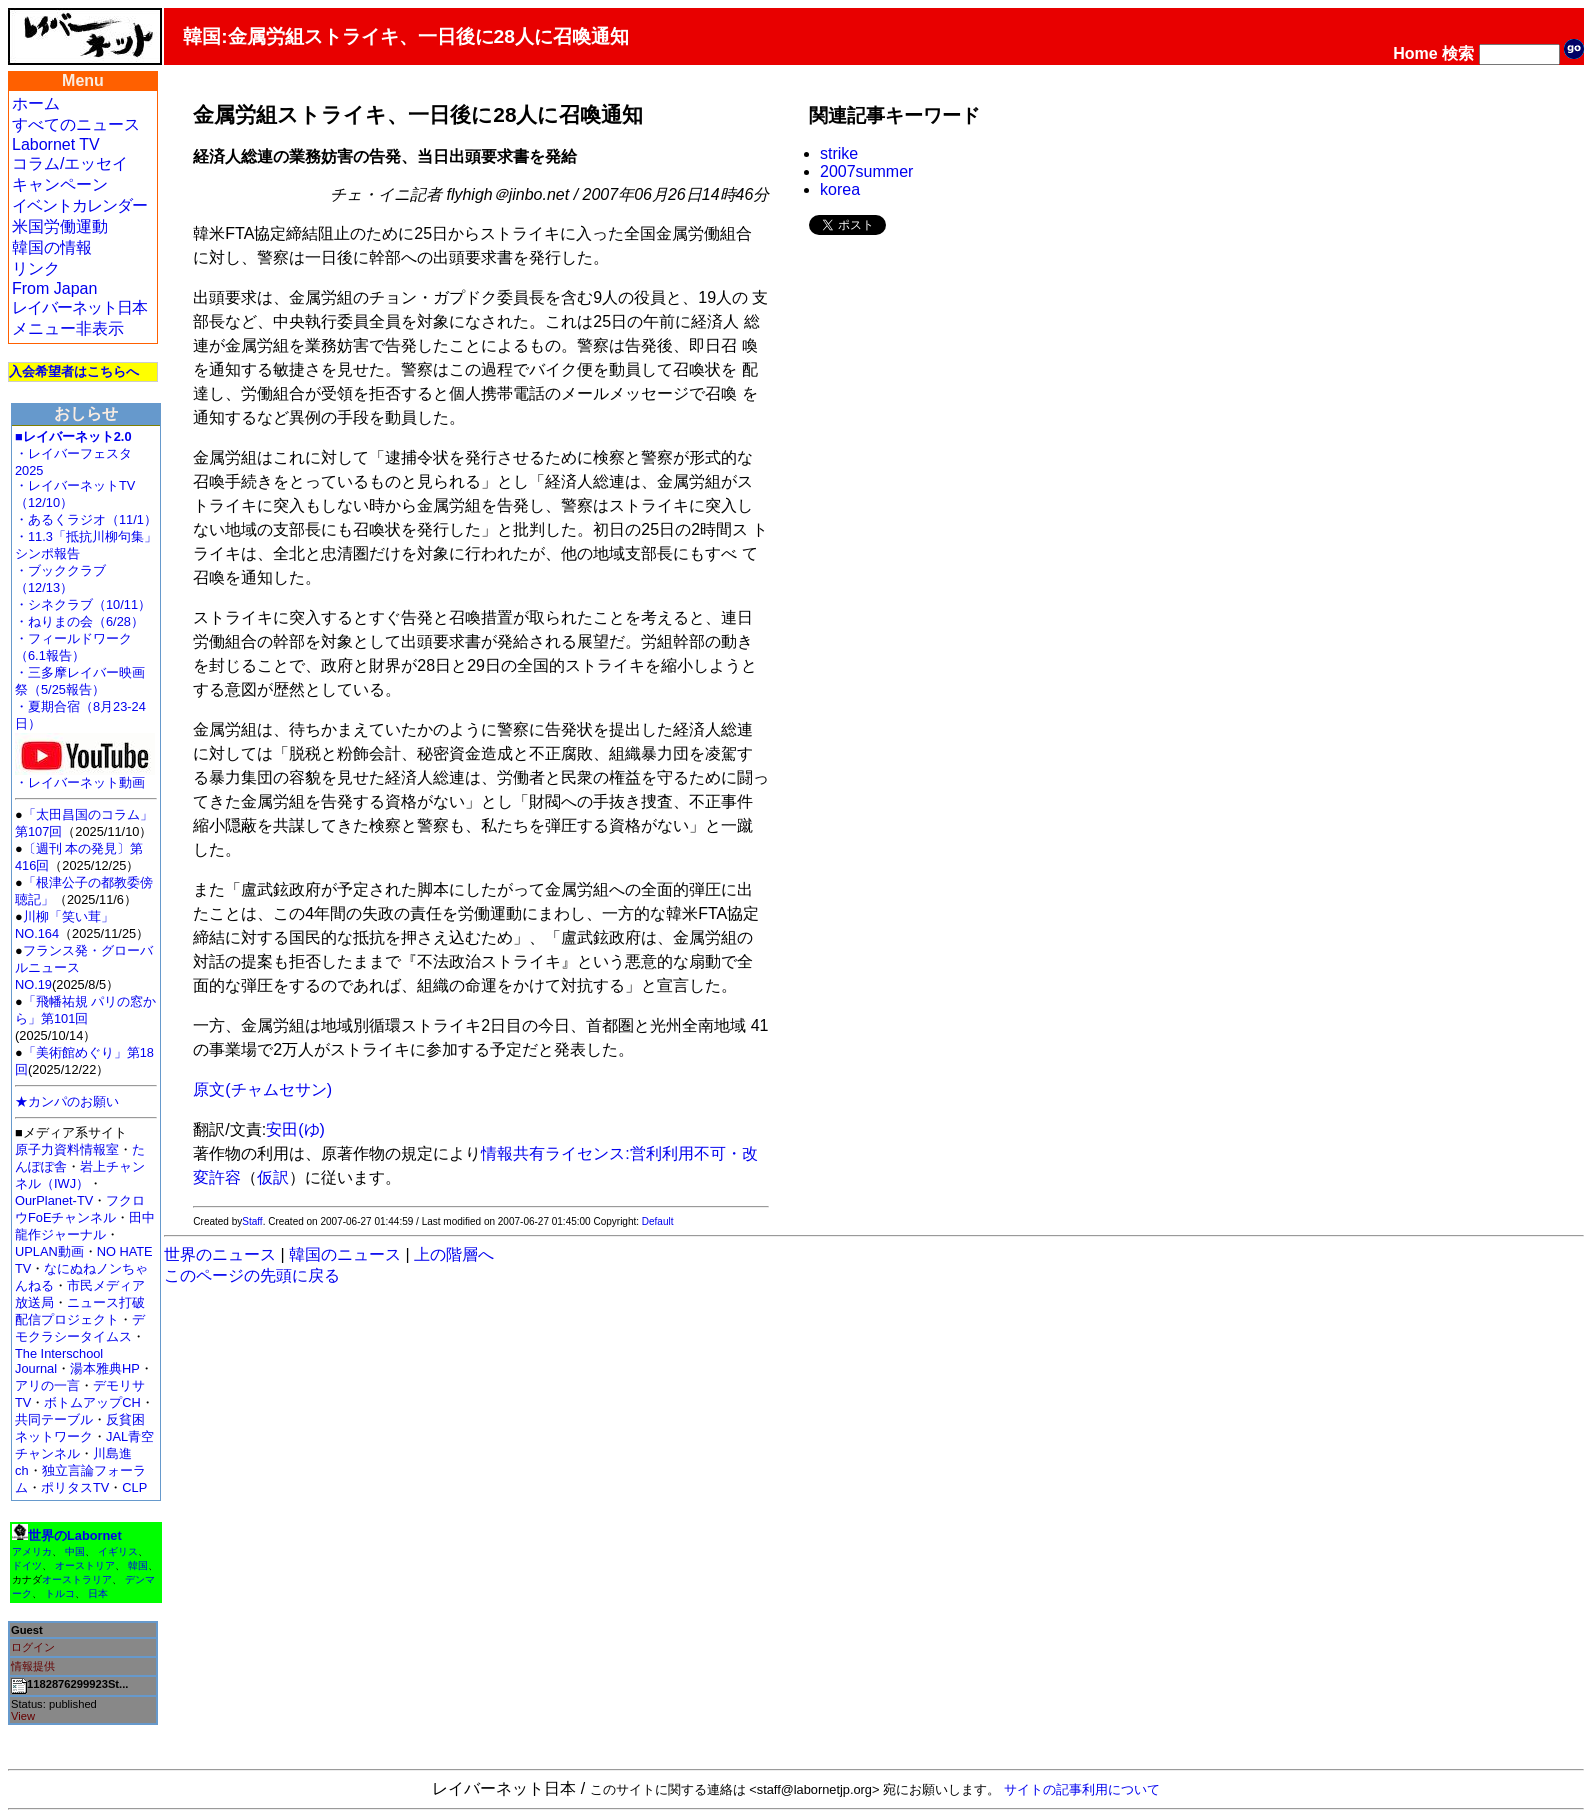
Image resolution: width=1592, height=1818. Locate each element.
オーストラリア (77, 1579)
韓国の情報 (52, 247)
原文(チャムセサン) (262, 1089)
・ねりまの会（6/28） (79, 621)
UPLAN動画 (49, 1251)
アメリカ (32, 1551)
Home (1415, 53)
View (23, 1716)
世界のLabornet (75, 1535)
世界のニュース (220, 1254)
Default (658, 1221)
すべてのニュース (76, 124)
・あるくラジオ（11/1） (86, 519)
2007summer (866, 171)
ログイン (33, 1647)
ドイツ (27, 1565)
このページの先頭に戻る (252, 1275)
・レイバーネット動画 (85, 776)
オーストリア (85, 1565)
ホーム (36, 103)
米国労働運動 (60, 226)
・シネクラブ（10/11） (83, 604)
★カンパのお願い (67, 1101)
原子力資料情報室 (67, 1149)
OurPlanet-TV (54, 1200)
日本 (98, 1593)
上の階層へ (454, 1254)
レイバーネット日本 (79, 307)
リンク (36, 268)
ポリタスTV (75, 1487)
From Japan (54, 288)
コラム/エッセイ (70, 163)
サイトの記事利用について (1082, 1789)
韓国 (138, 1565)
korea (840, 189)
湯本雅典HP (105, 1368)
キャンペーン (60, 184)
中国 (75, 1551)
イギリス (118, 1551)
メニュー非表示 (68, 328)
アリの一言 (47, 1385)
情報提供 (33, 1666)
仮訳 (273, 1177)
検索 (1458, 53)
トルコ (60, 1593)
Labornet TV (56, 144)
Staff (252, 1221)
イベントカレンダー (79, 205)
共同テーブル (54, 1419)
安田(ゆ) (295, 1129)
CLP (134, 1487)
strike (839, 153)
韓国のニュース (345, 1254)
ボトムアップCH (92, 1402)
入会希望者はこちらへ (74, 371)
